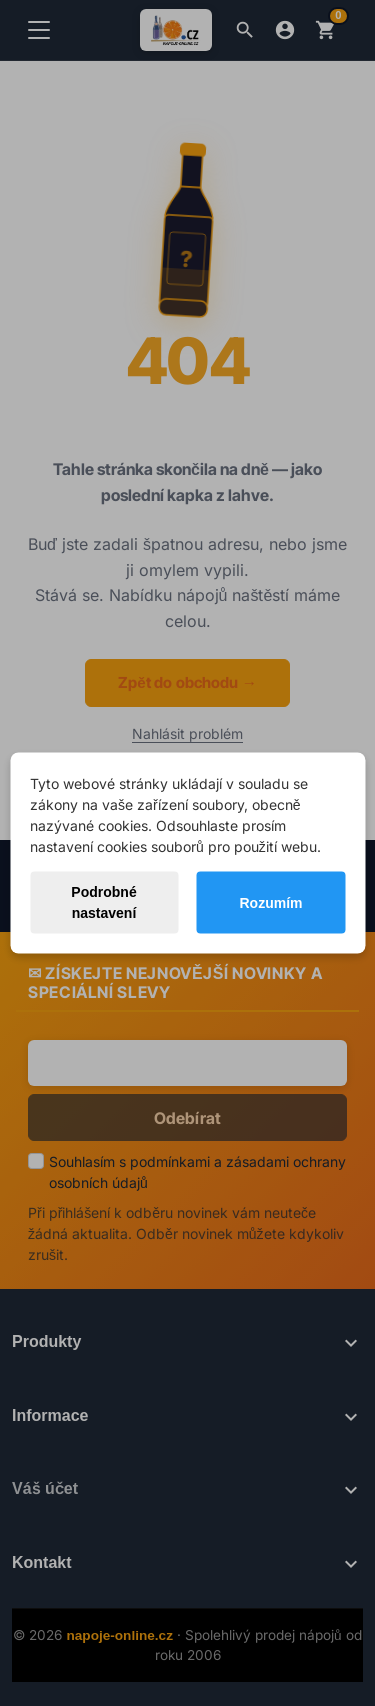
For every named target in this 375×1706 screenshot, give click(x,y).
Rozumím (270, 902)
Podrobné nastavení (103, 902)
